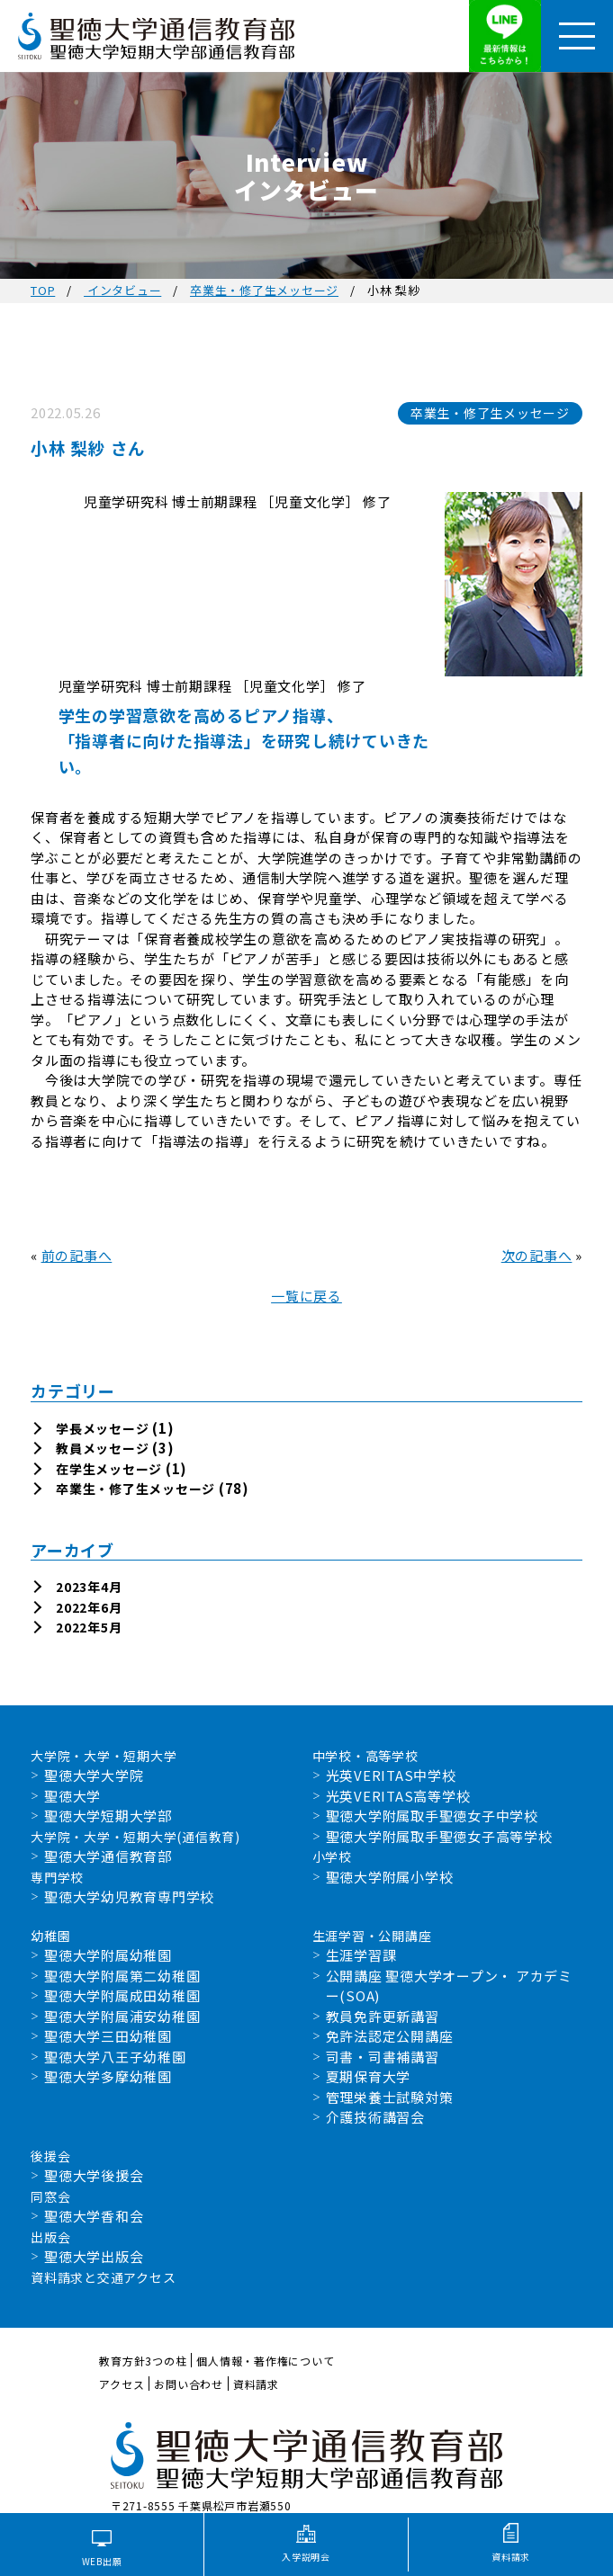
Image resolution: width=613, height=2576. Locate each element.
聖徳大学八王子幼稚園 (115, 2056)
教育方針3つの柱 (142, 2360)
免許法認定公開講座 (390, 2035)
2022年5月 (89, 1627)
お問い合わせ (188, 2384)
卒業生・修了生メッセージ (264, 290)
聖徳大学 (72, 1795)
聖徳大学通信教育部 (108, 1856)
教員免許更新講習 (382, 2016)
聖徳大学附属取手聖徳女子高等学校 (439, 1836)
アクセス (121, 2384)
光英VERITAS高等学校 (398, 1795)
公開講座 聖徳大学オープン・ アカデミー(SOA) (449, 1986)
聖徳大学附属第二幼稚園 (122, 1975)
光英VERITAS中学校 (391, 1775)
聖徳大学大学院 (93, 1775)
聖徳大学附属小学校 (390, 1876)
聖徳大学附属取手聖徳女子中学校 (432, 1815)
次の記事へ (536, 1255)
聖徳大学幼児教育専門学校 (129, 1896)
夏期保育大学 (368, 2076)
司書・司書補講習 (382, 2056)
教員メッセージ (102, 1448)
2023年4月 (89, 1587)
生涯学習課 (361, 1954)
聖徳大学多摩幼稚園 (108, 2076)
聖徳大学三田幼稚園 (108, 2035)
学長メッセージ (102, 1428)
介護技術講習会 (375, 2116)
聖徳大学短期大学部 (108, 1815)
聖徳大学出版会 (93, 2256)
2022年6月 (89, 1607)
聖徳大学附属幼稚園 (108, 1954)
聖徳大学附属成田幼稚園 (122, 1995)
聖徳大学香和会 (93, 2215)
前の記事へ (77, 1255)
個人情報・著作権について (265, 2360)
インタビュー (122, 290)
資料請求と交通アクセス (103, 2277)
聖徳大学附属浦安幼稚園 (122, 2016)
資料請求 (256, 2384)
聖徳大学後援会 (93, 2175)
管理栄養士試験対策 (390, 2097)
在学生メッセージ (109, 1469)
